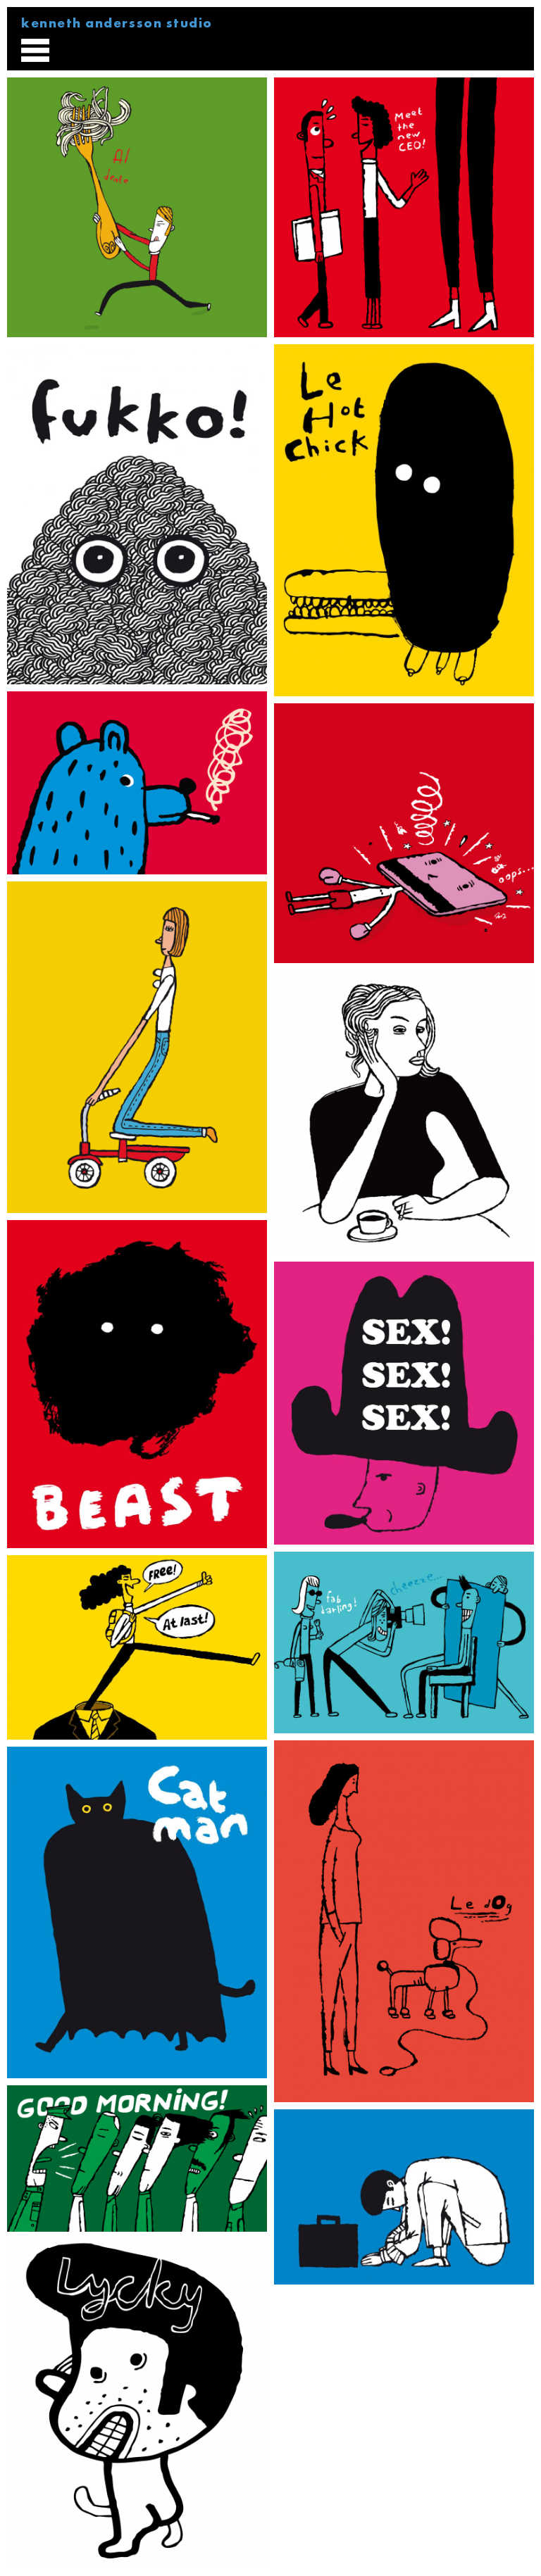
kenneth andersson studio (117, 23)
